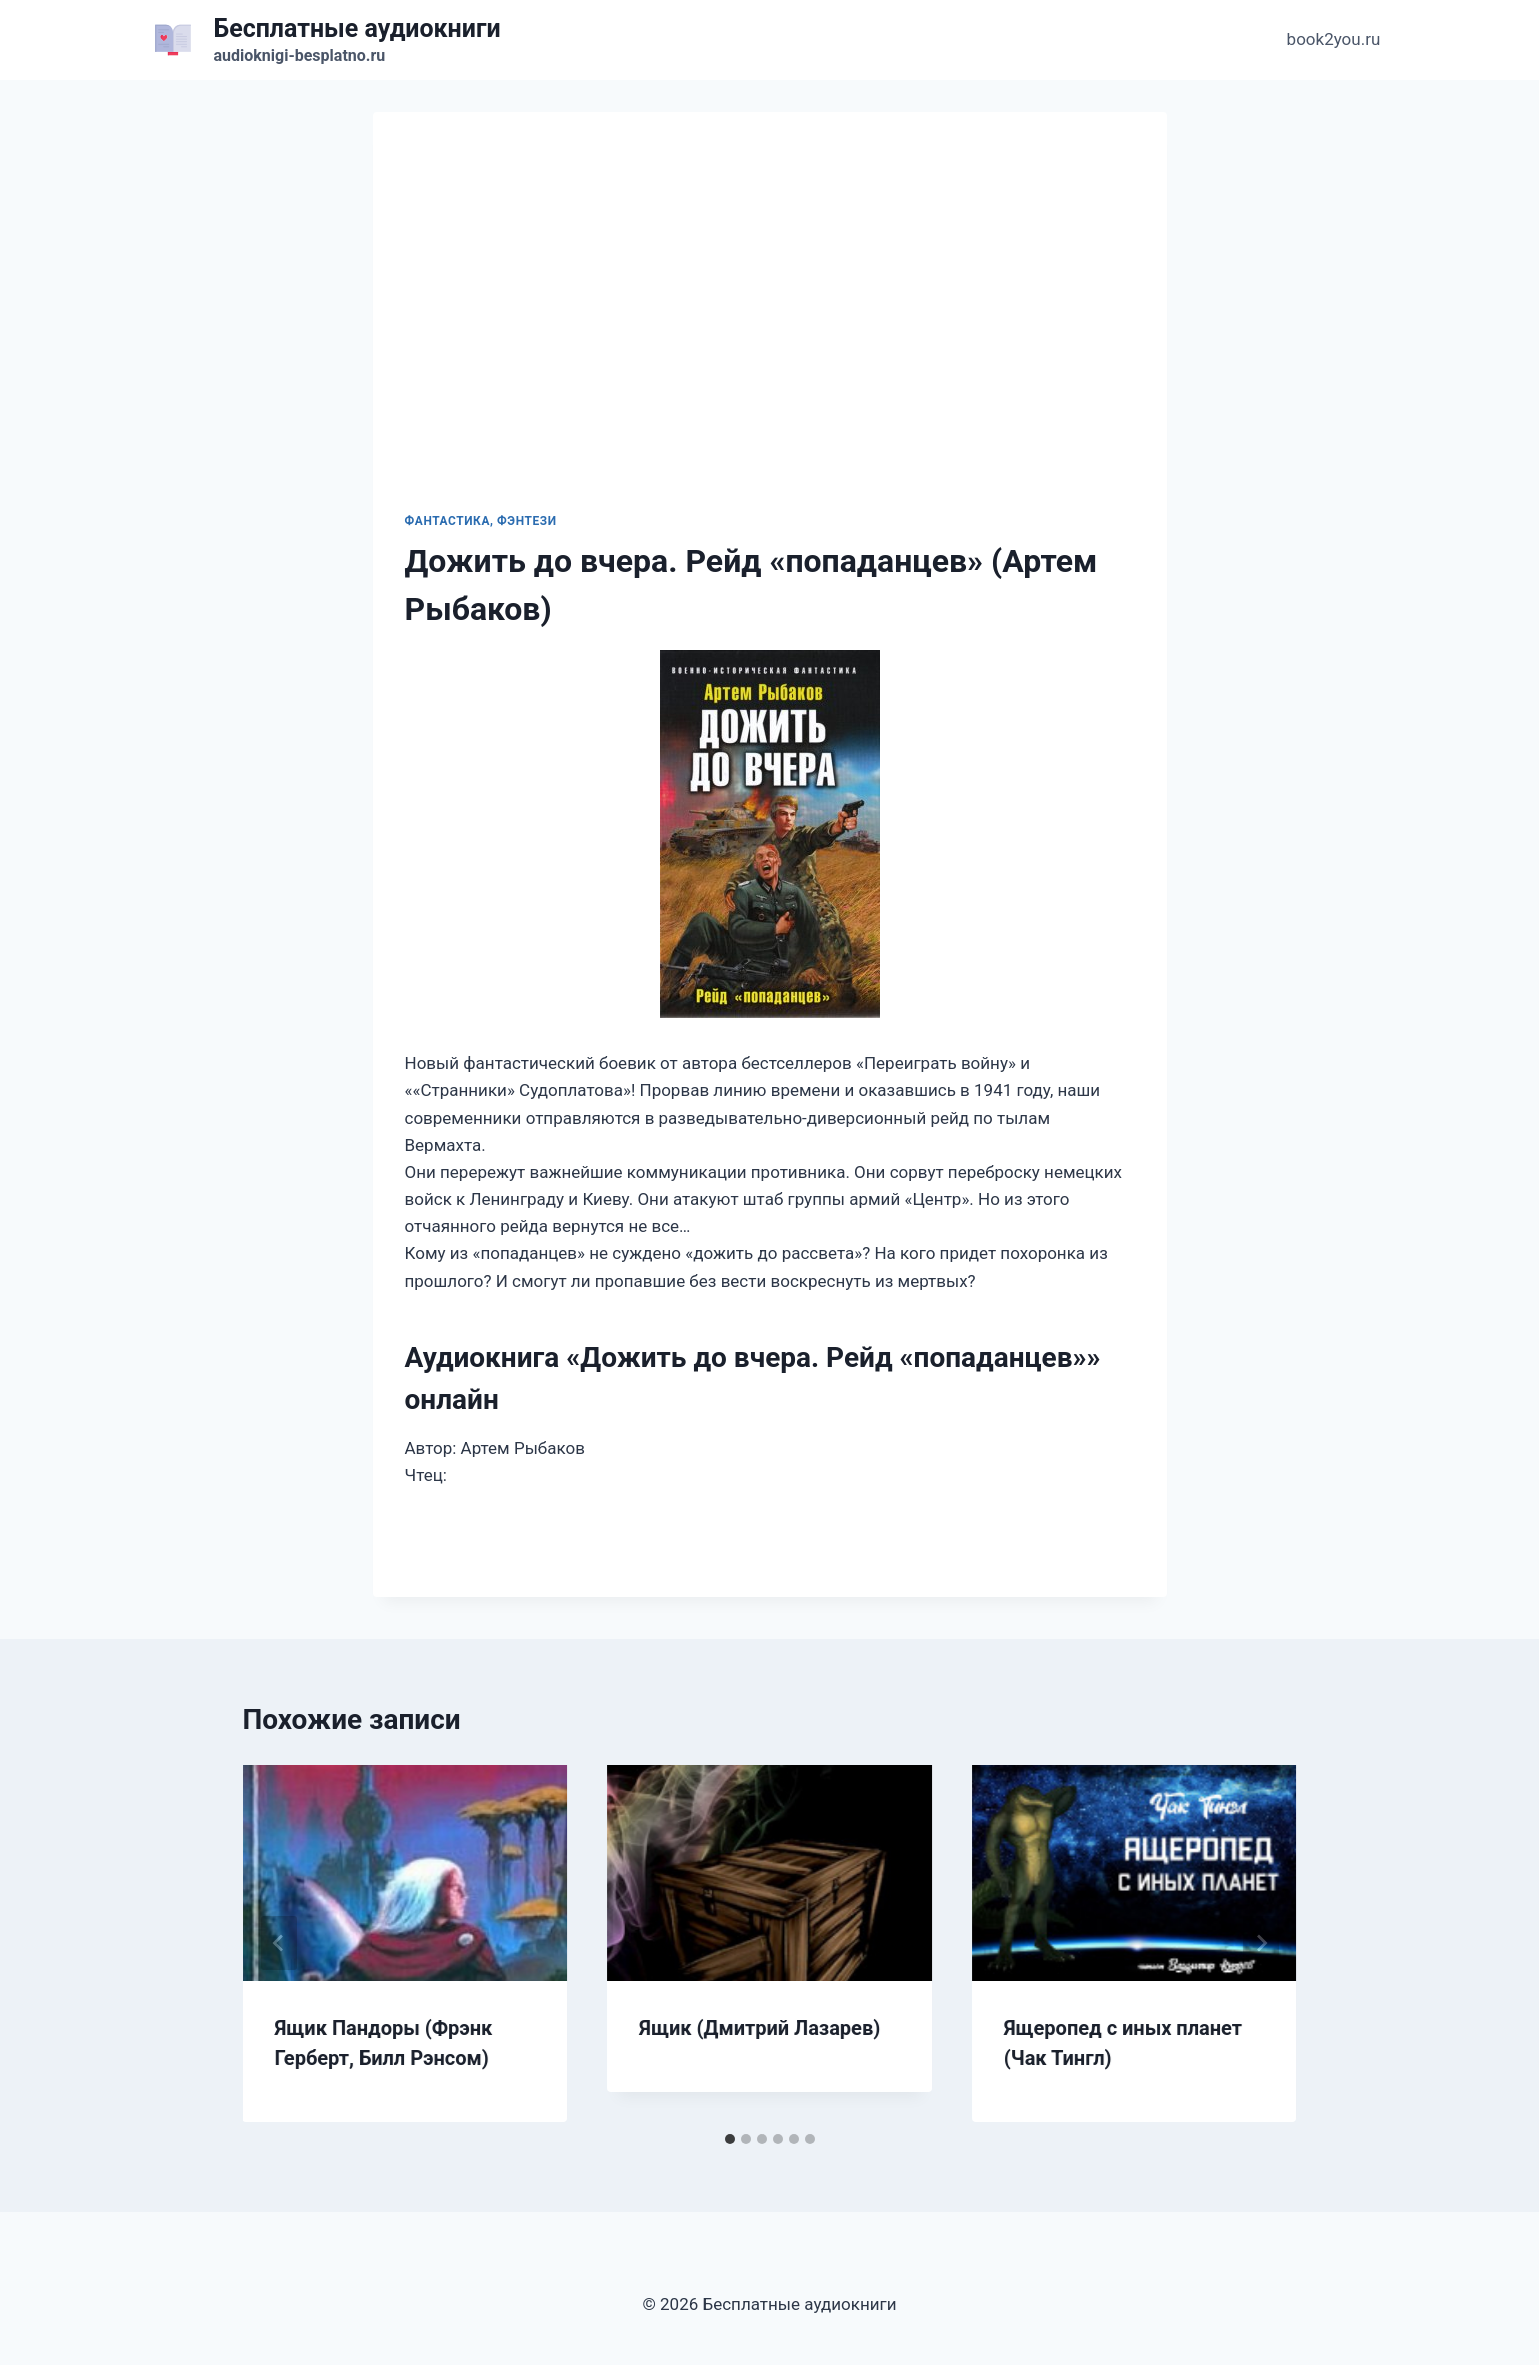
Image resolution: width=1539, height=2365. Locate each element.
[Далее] (1261, 1943)
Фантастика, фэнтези (481, 521)
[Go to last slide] (279, 1943)
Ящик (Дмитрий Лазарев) (759, 2028)
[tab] (730, 2139)
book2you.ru (1334, 39)
